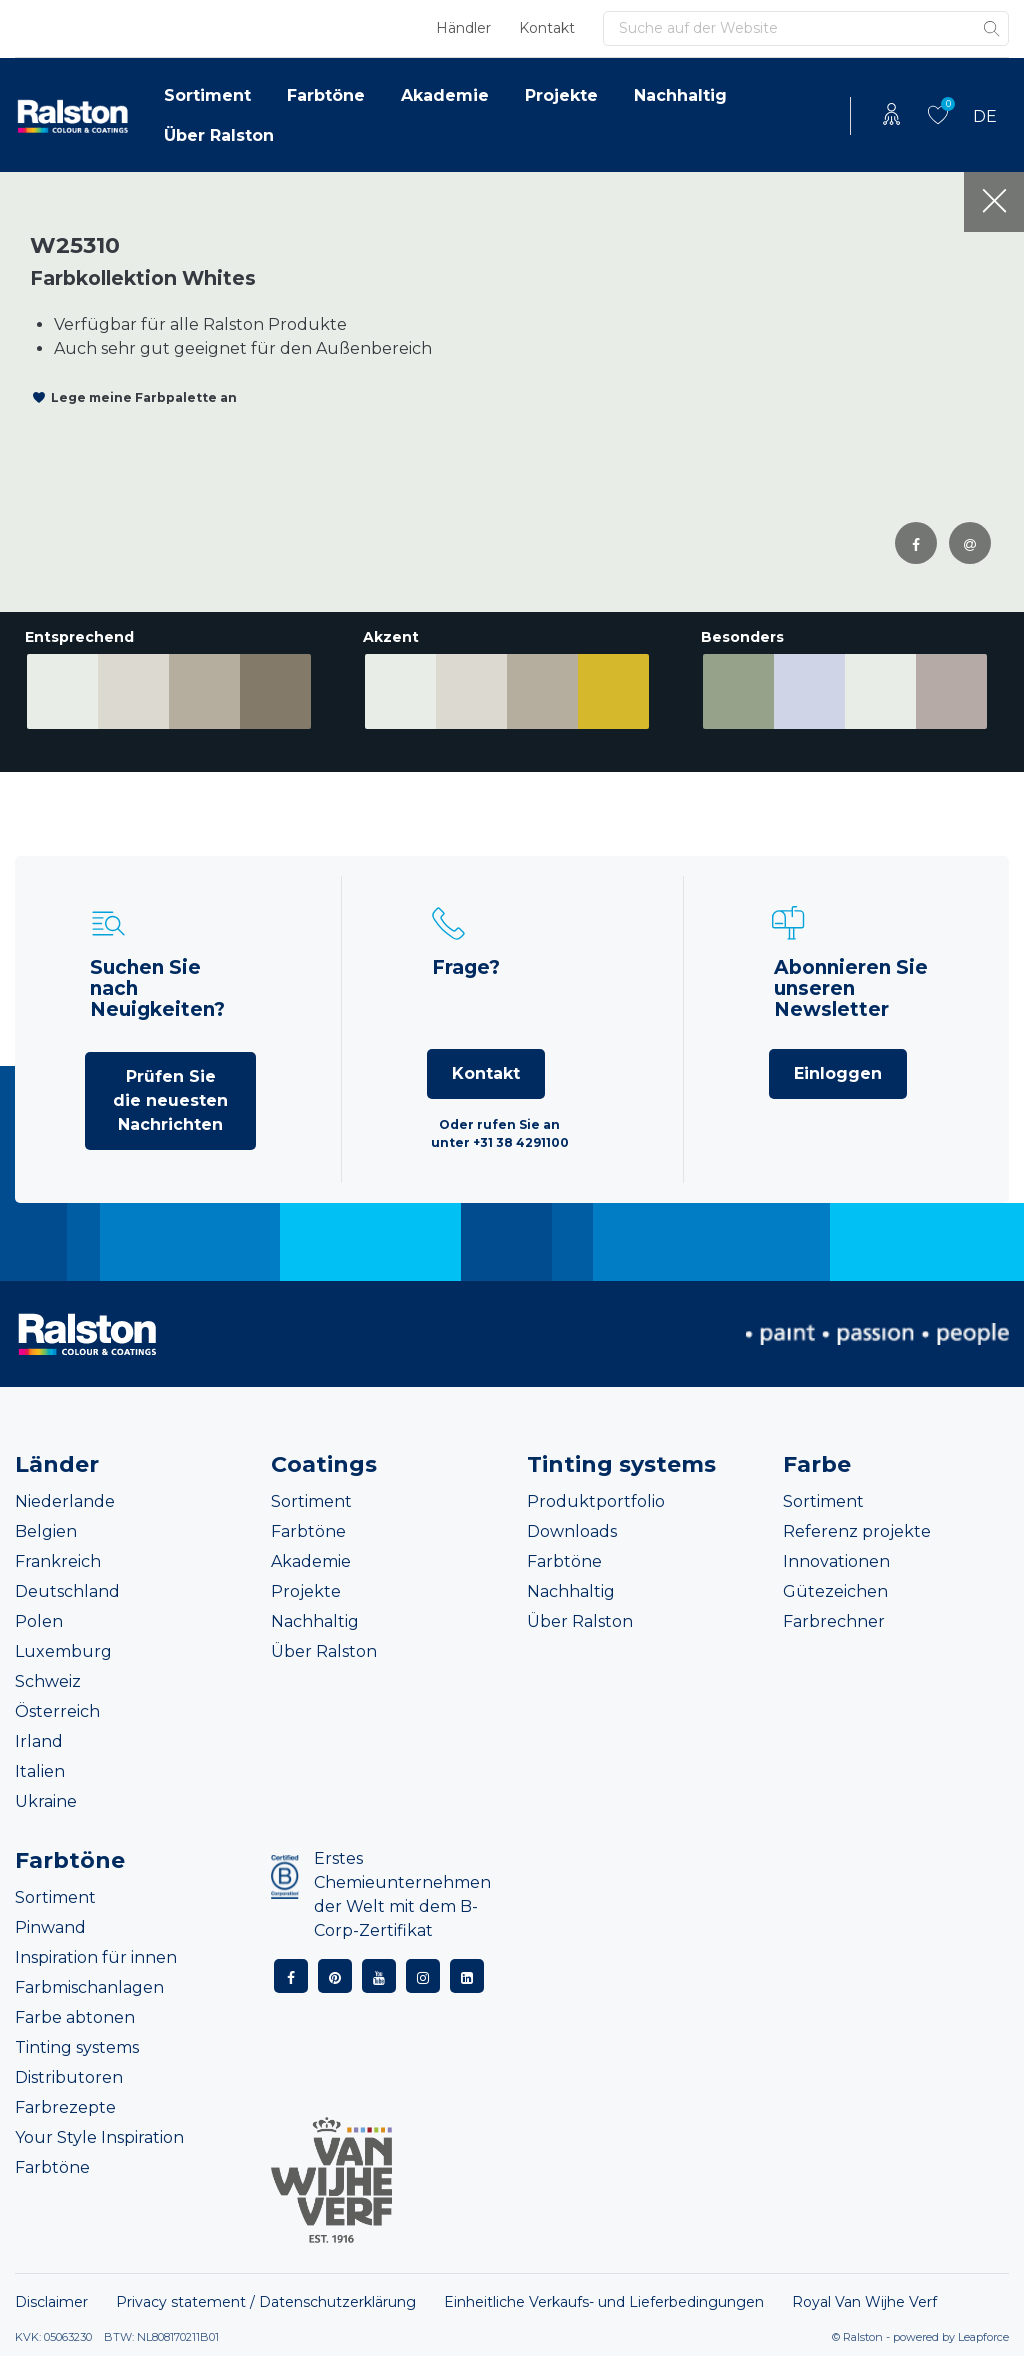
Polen (39, 1621)
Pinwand (50, 1927)
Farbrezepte (65, 2107)
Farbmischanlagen (89, 1987)
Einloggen (838, 1073)
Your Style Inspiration (99, 2137)
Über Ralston (219, 135)
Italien (40, 1771)
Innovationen (836, 1561)
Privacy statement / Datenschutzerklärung (266, 2302)
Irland (39, 1741)
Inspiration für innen (96, 1957)
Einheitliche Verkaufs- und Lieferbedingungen (604, 2302)
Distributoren (69, 2077)
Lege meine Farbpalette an (144, 397)
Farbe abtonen (75, 2017)
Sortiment (207, 95)
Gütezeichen (835, 1591)
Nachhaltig (680, 95)
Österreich (57, 1711)
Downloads (572, 1531)
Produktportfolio (596, 1501)
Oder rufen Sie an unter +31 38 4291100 (500, 1133)
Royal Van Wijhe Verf (864, 2302)
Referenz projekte (857, 1531)
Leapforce (983, 2337)
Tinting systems (77, 2047)
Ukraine (46, 1801)
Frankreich (58, 1561)
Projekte (561, 95)
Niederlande (65, 1501)
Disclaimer (51, 2302)
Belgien (46, 1531)
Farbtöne (326, 95)
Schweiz (48, 1681)
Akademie (445, 95)
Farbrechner (834, 1621)
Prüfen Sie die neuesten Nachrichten (170, 1100)
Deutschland (67, 1591)
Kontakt (547, 28)
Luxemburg (63, 1651)
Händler (463, 28)
